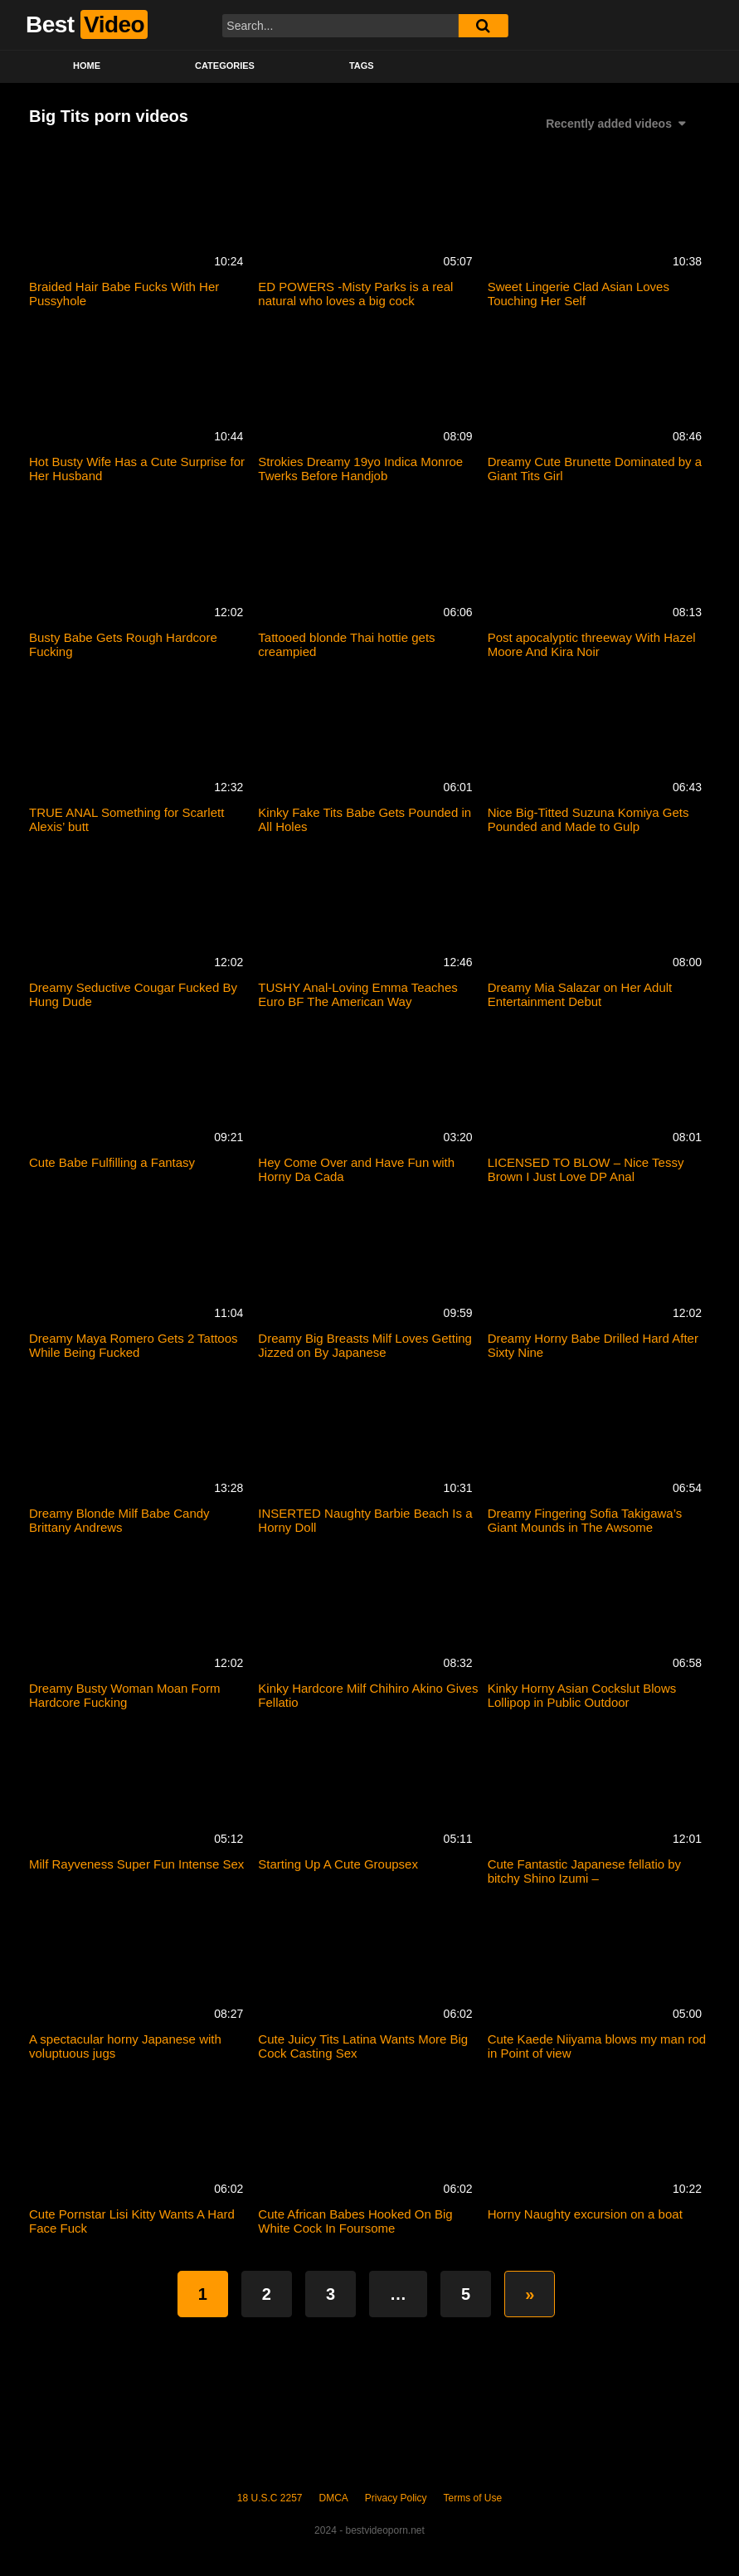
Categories (225, 65)
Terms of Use (473, 2498)
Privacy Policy (396, 2498)
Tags (361, 65)
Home (86, 65)
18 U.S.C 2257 (270, 2498)
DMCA (333, 2498)
